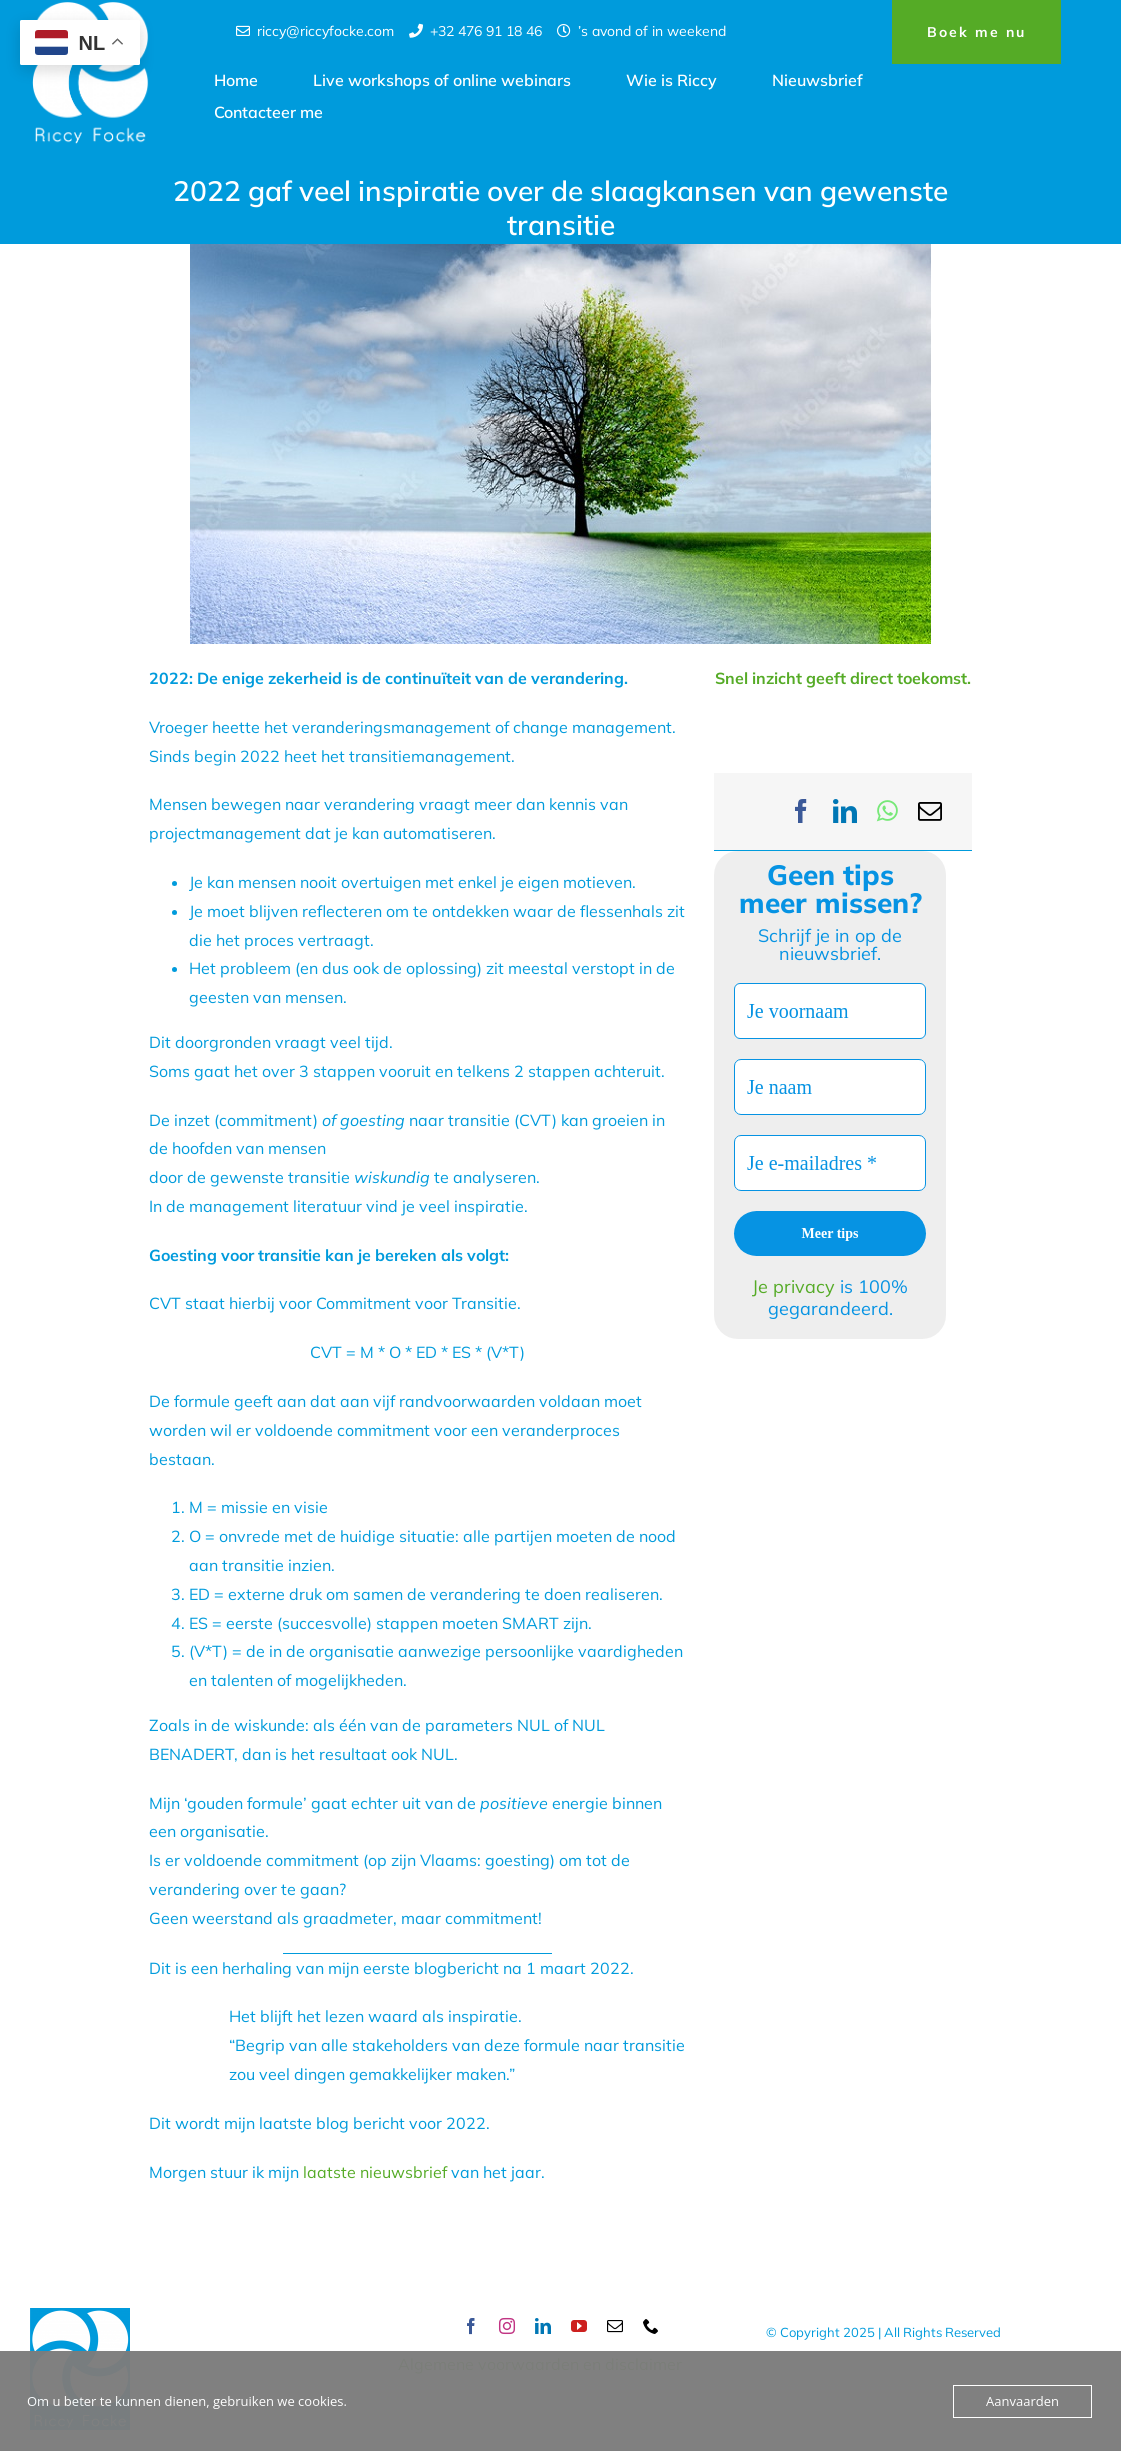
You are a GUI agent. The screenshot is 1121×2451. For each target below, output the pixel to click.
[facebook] (471, 2326)
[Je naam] (830, 1087)
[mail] (615, 2326)
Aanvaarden (1022, 2401)
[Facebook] (801, 811)
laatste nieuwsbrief (373, 2172)
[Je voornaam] (830, 1011)
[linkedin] (543, 2326)
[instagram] (507, 2326)
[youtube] (579, 2326)
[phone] (651, 2326)
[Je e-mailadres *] (830, 1163)
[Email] (930, 811)
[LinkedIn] (845, 811)
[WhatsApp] (887, 811)
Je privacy (796, 1286)
